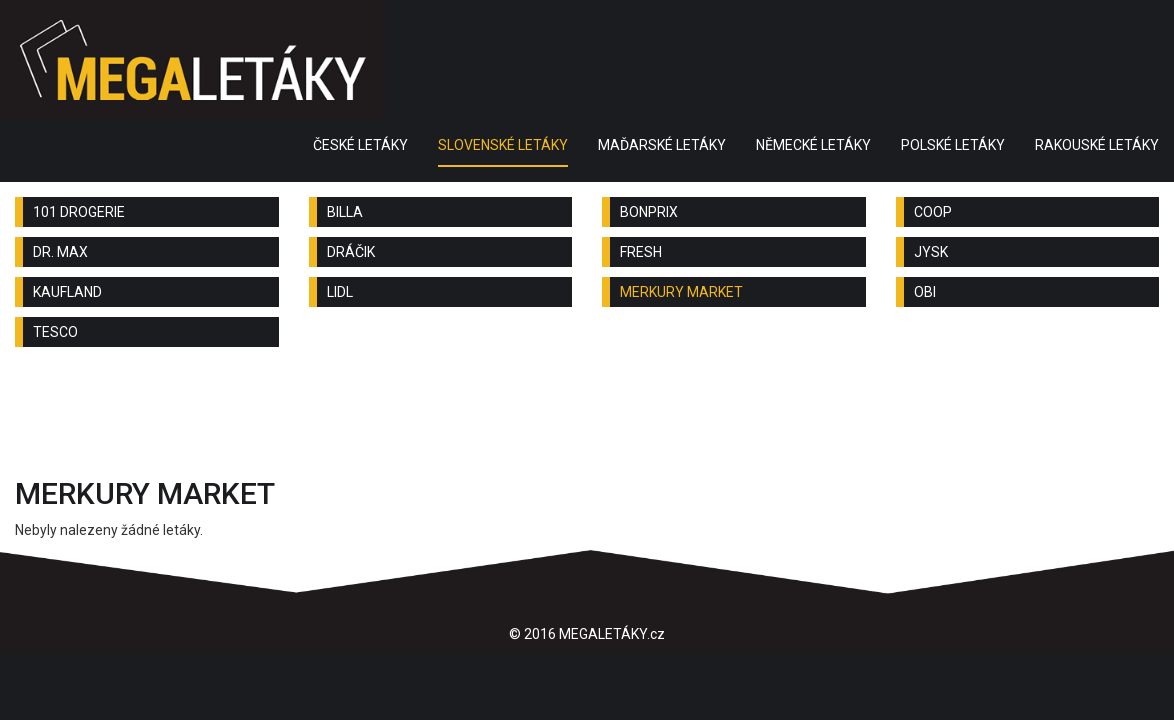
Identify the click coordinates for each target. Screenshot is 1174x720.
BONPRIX (649, 212)
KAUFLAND (67, 292)
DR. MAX (60, 252)
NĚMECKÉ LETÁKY (813, 145)
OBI (925, 292)
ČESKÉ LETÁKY (360, 145)
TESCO (55, 332)
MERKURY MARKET (681, 292)
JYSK (931, 252)
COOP (933, 212)
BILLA (345, 212)
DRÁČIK (351, 252)
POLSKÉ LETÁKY (953, 145)
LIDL (340, 292)
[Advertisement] (587, 417)
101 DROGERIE (79, 212)
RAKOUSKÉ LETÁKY (1097, 145)
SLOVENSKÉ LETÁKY (503, 145)
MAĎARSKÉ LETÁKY (662, 145)
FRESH (641, 252)
